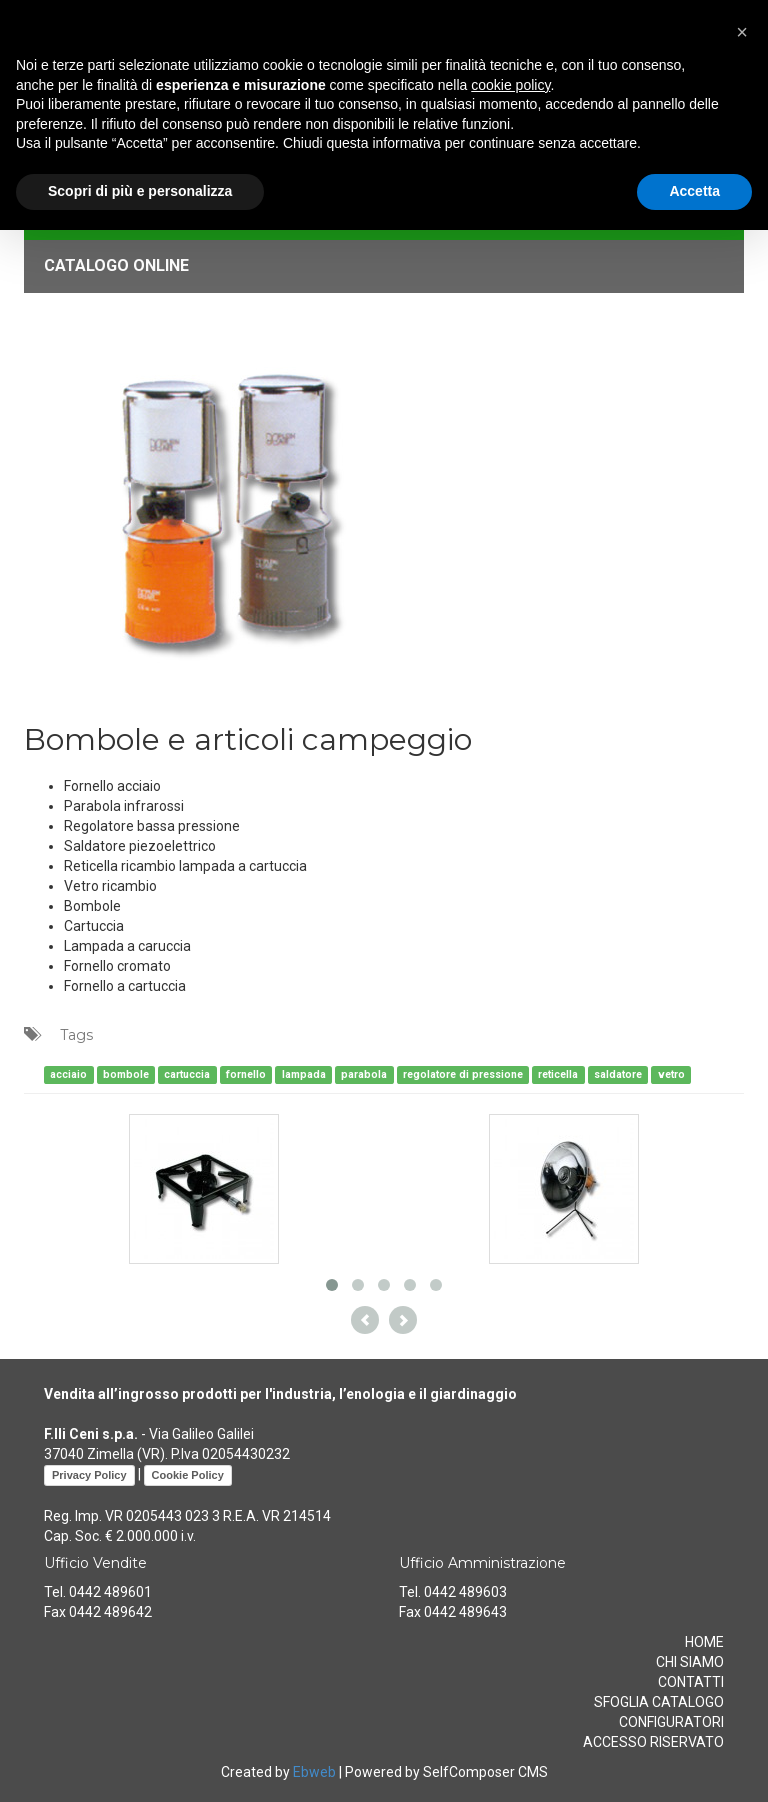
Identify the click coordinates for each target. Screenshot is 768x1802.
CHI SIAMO (690, 1662)
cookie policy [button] (510, 85)
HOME (704, 1642)
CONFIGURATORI (671, 1722)
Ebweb (314, 1772)
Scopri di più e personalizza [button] (140, 191)
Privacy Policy (89, 1475)
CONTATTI (691, 1682)
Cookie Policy (188, 1475)
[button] (742, 32)
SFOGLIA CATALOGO (659, 1702)
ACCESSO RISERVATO (653, 1742)
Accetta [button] (694, 191)
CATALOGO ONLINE (116, 265)
